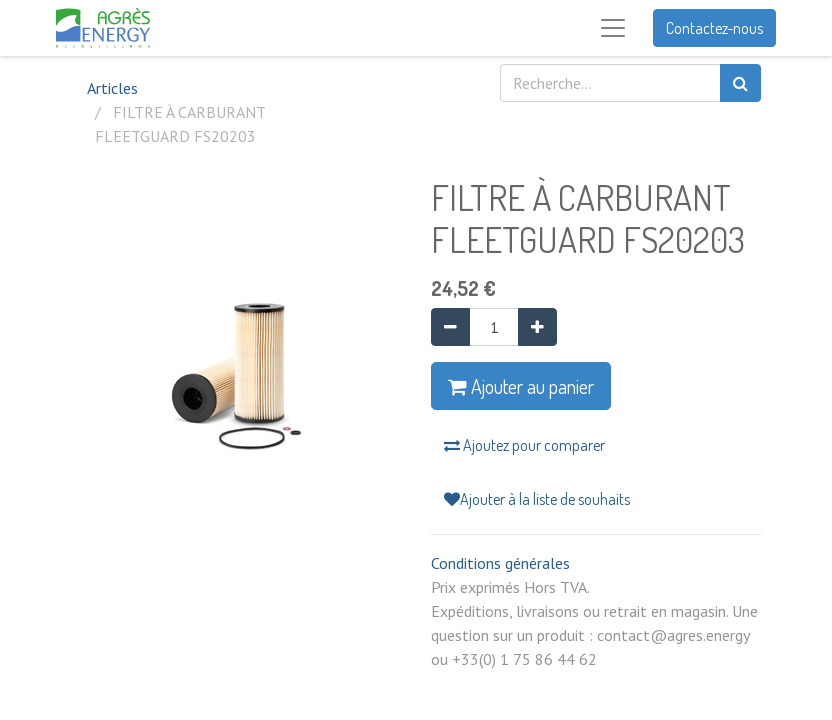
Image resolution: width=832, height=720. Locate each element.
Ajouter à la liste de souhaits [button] (537, 499)
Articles (112, 88)
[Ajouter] (537, 327)
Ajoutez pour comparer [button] (524, 445)
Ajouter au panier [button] (521, 386)
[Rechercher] (740, 83)
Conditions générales (500, 563)
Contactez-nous (714, 28)
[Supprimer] (450, 327)
